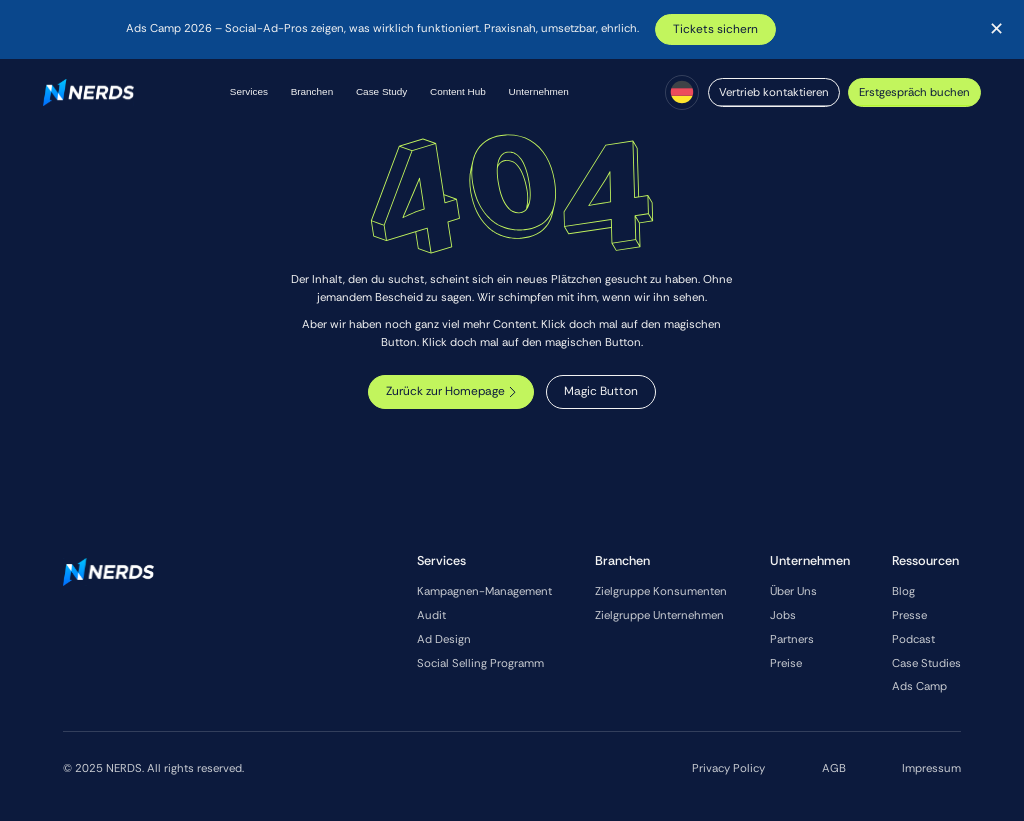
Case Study (381, 91)
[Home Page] (88, 92)
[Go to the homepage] (108, 572)
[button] (248, 92)
